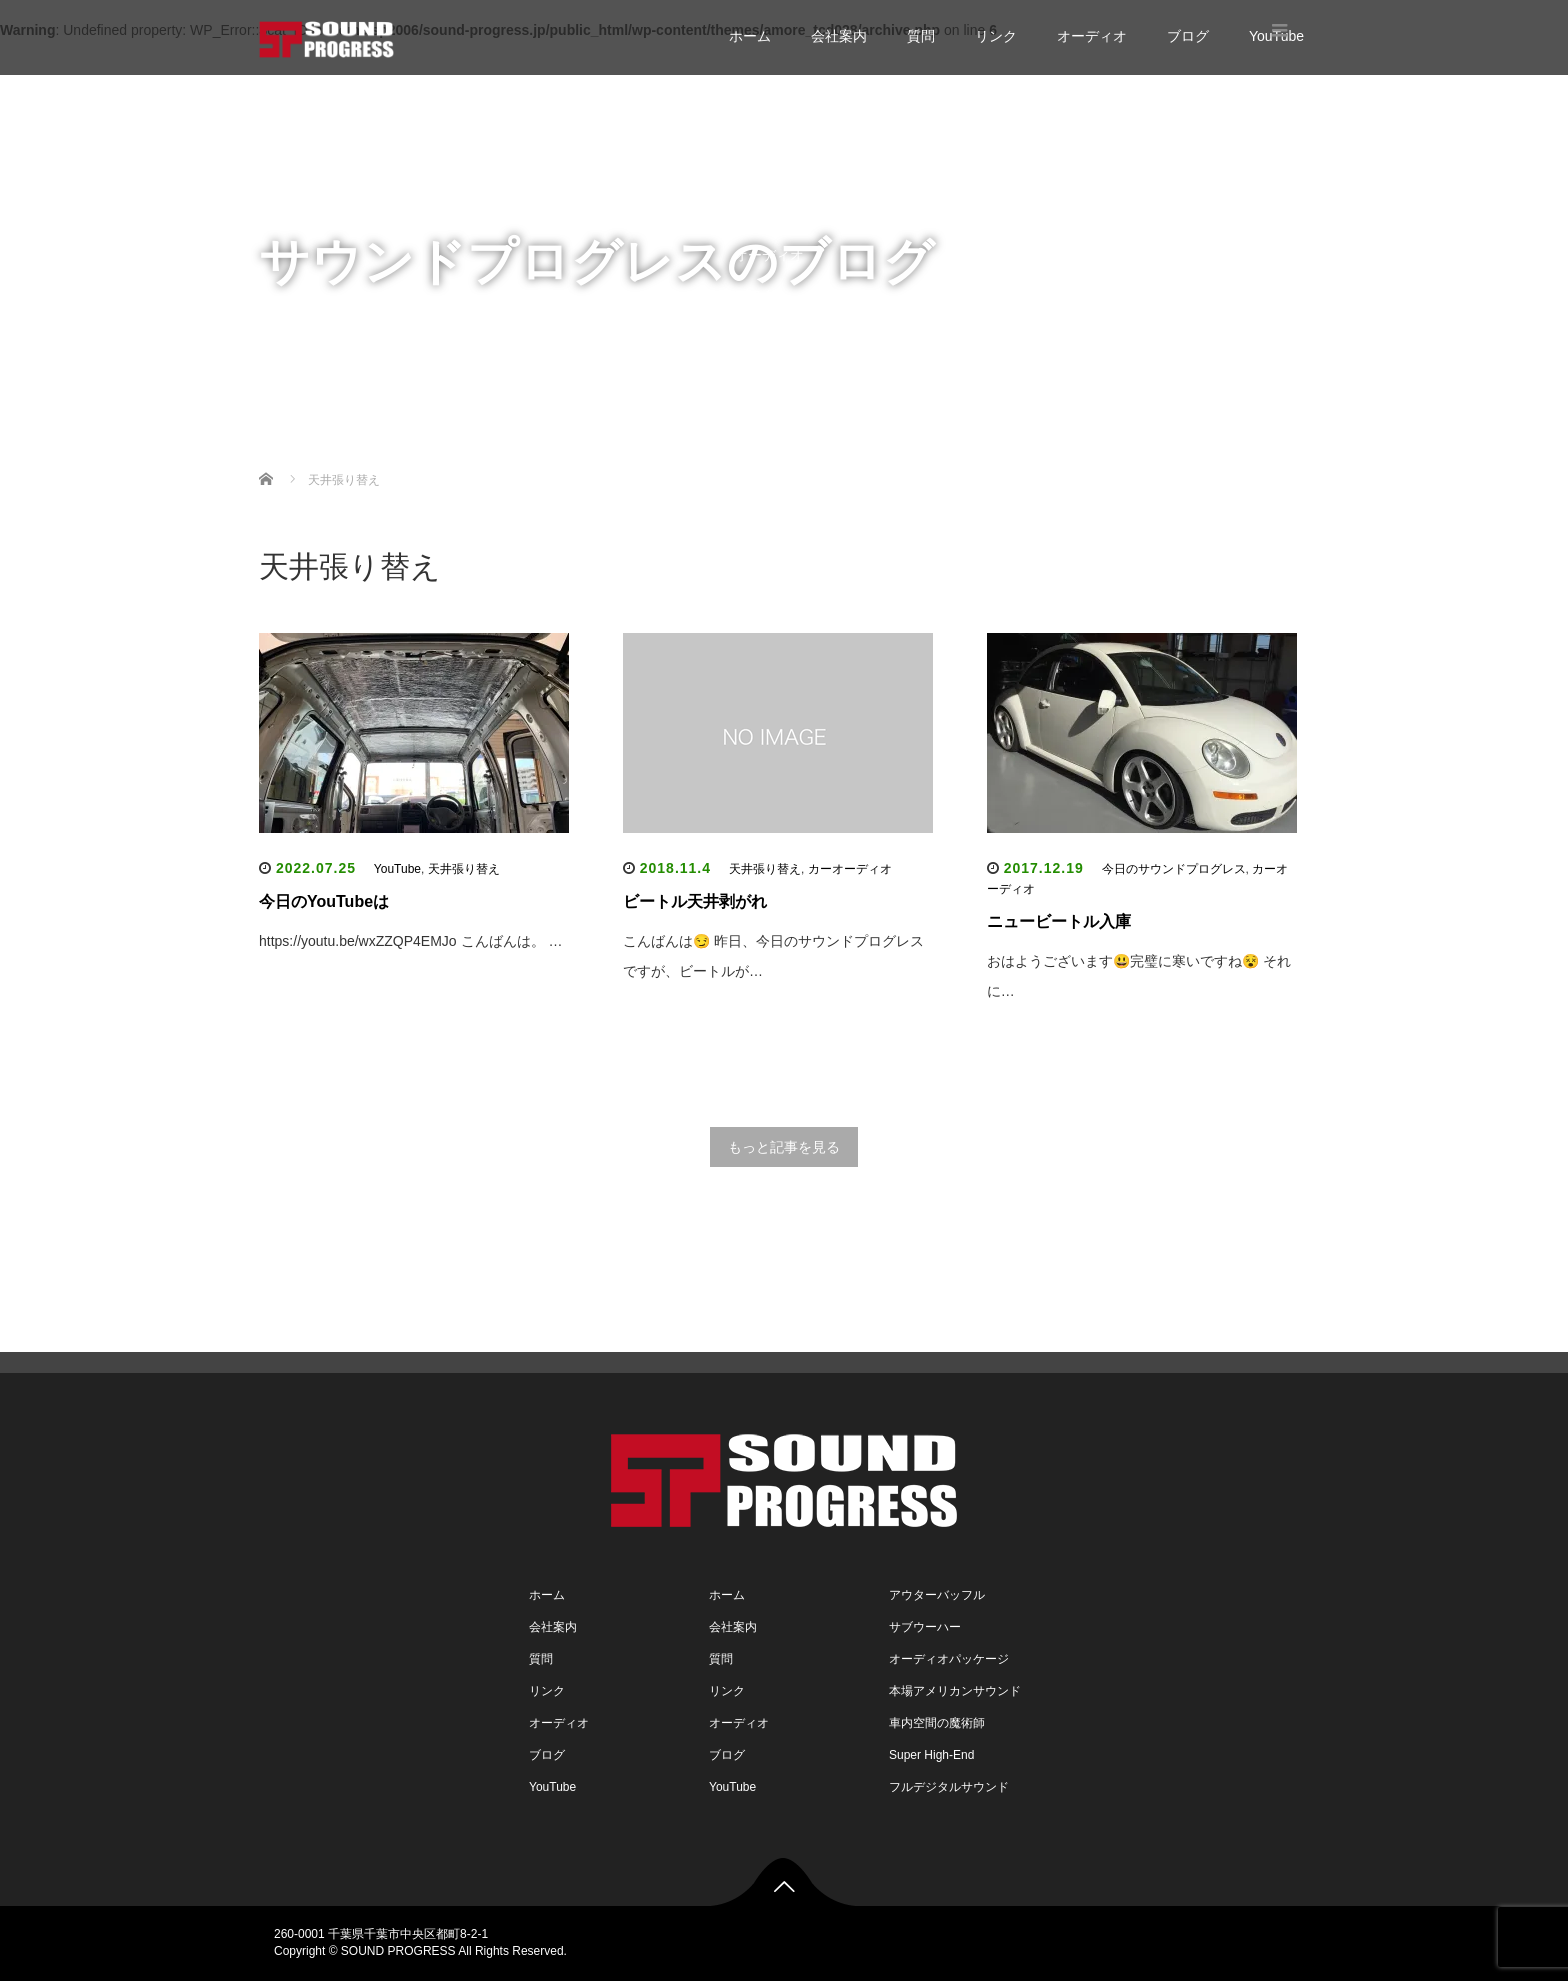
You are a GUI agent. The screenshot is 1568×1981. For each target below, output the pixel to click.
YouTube (761, 335)
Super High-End (931, 1755)
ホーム (750, 36)
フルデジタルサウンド (949, 1787)
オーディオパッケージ (949, 1659)
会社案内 (839, 36)
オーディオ (1092, 36)
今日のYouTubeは (324, 901)
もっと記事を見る (784, 1147)
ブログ (1188, 36)
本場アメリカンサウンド (955, 1691)
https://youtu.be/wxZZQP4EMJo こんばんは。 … (410, 941)
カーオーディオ (850, 869)
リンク (996, 36)
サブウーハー (925, 1627)
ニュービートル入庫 (1059, 921)
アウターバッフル (937, 1595)
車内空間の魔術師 (937, 1723)
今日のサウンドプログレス (1174, 869)
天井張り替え (464, 869)
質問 (921, 36)
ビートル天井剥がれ (695, 901)
